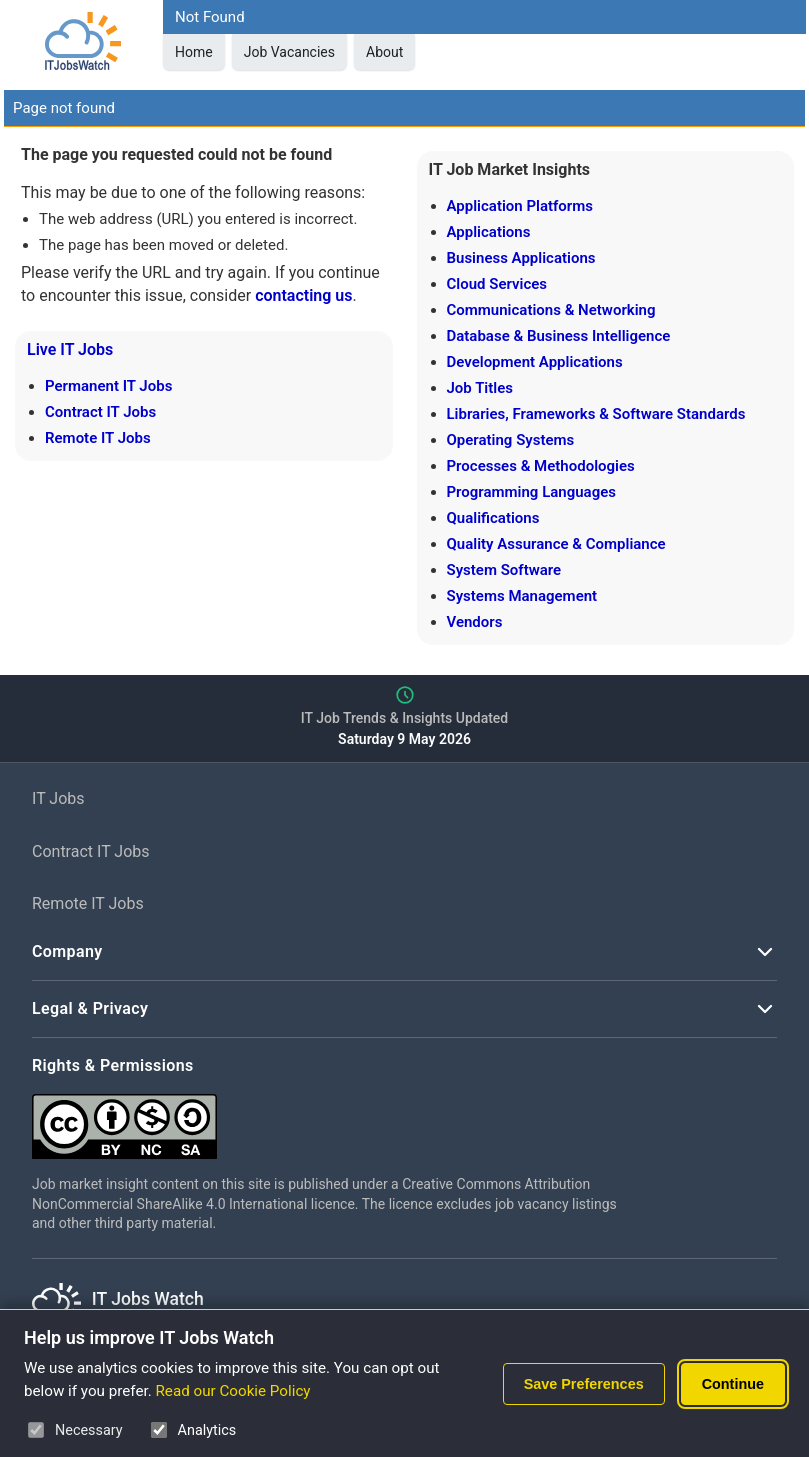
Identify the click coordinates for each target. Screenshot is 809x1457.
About (384, 52)
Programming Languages (531, 492)
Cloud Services (497, 284)
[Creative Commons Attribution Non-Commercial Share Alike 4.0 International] (332, 1118)
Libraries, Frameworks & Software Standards (596, 414)
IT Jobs (58, 798)
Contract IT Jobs (100, 412)
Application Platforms (520, 206)
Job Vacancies (289, 52)
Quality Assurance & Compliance (556, 544)
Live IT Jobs (70, 349)
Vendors (475, 622)
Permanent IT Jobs (108, 386)
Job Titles (480, 388)
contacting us (303, 295)
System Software (504, 570)
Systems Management (522, 596)
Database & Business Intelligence (559, 336)
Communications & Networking (551, 310)
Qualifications (493, 518)
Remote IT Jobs (98, 438)
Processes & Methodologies (541, 466)
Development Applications (535, 362)
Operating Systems (511, 440)
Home (194, 52)
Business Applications (521, 258)
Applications (489, 232)
